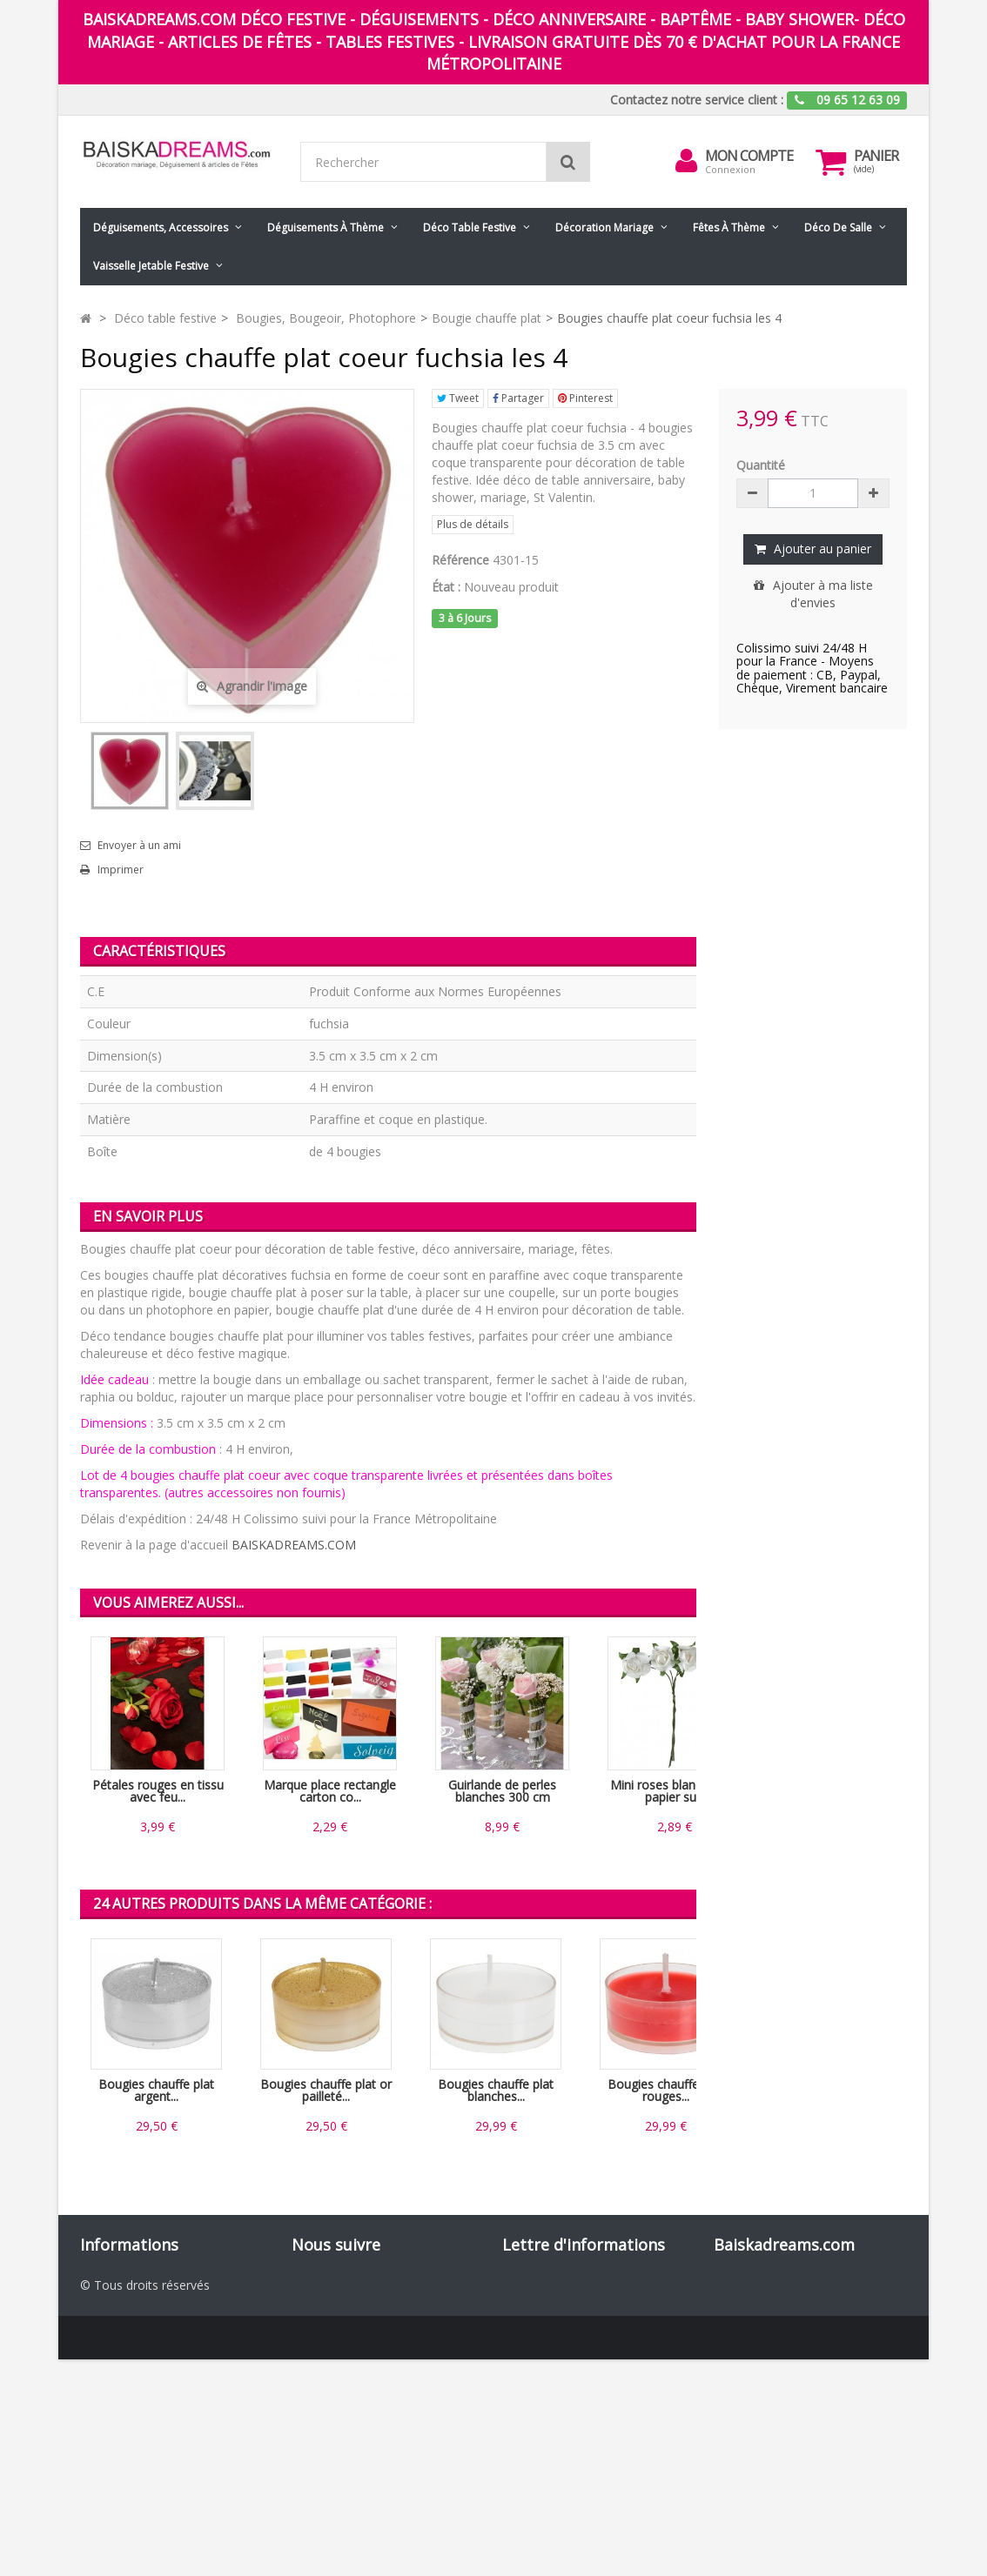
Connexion (730, 169)
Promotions (113, 2284)
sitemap (102, 2475)
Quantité (760, 465)
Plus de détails (472, 524)
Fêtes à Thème (729, 227)
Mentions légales (128, 2371)
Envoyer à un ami (139, 846)
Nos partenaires (125, 2423)
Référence (460, 560)
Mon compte (749, 156)
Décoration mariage (604, 227)
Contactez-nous (125, 2336)
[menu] (686, 161)
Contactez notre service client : (696, 99)
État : (446, 587)
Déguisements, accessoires (160, 227)
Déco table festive (469, 227)
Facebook (341, 2284)
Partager (518, 398)
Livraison (105, 2353)
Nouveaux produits (133, 2301)
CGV (92, 2388)
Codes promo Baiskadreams (160, 2440)
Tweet (458, 398)
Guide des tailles (125, 2458)
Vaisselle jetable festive (151, 265)
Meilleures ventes (129, 2319)
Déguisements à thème (325, 227)
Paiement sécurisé (132, 2406)
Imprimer (120, 870)
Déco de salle (838, 227)
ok (678, 2377)
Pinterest (585, 398)
